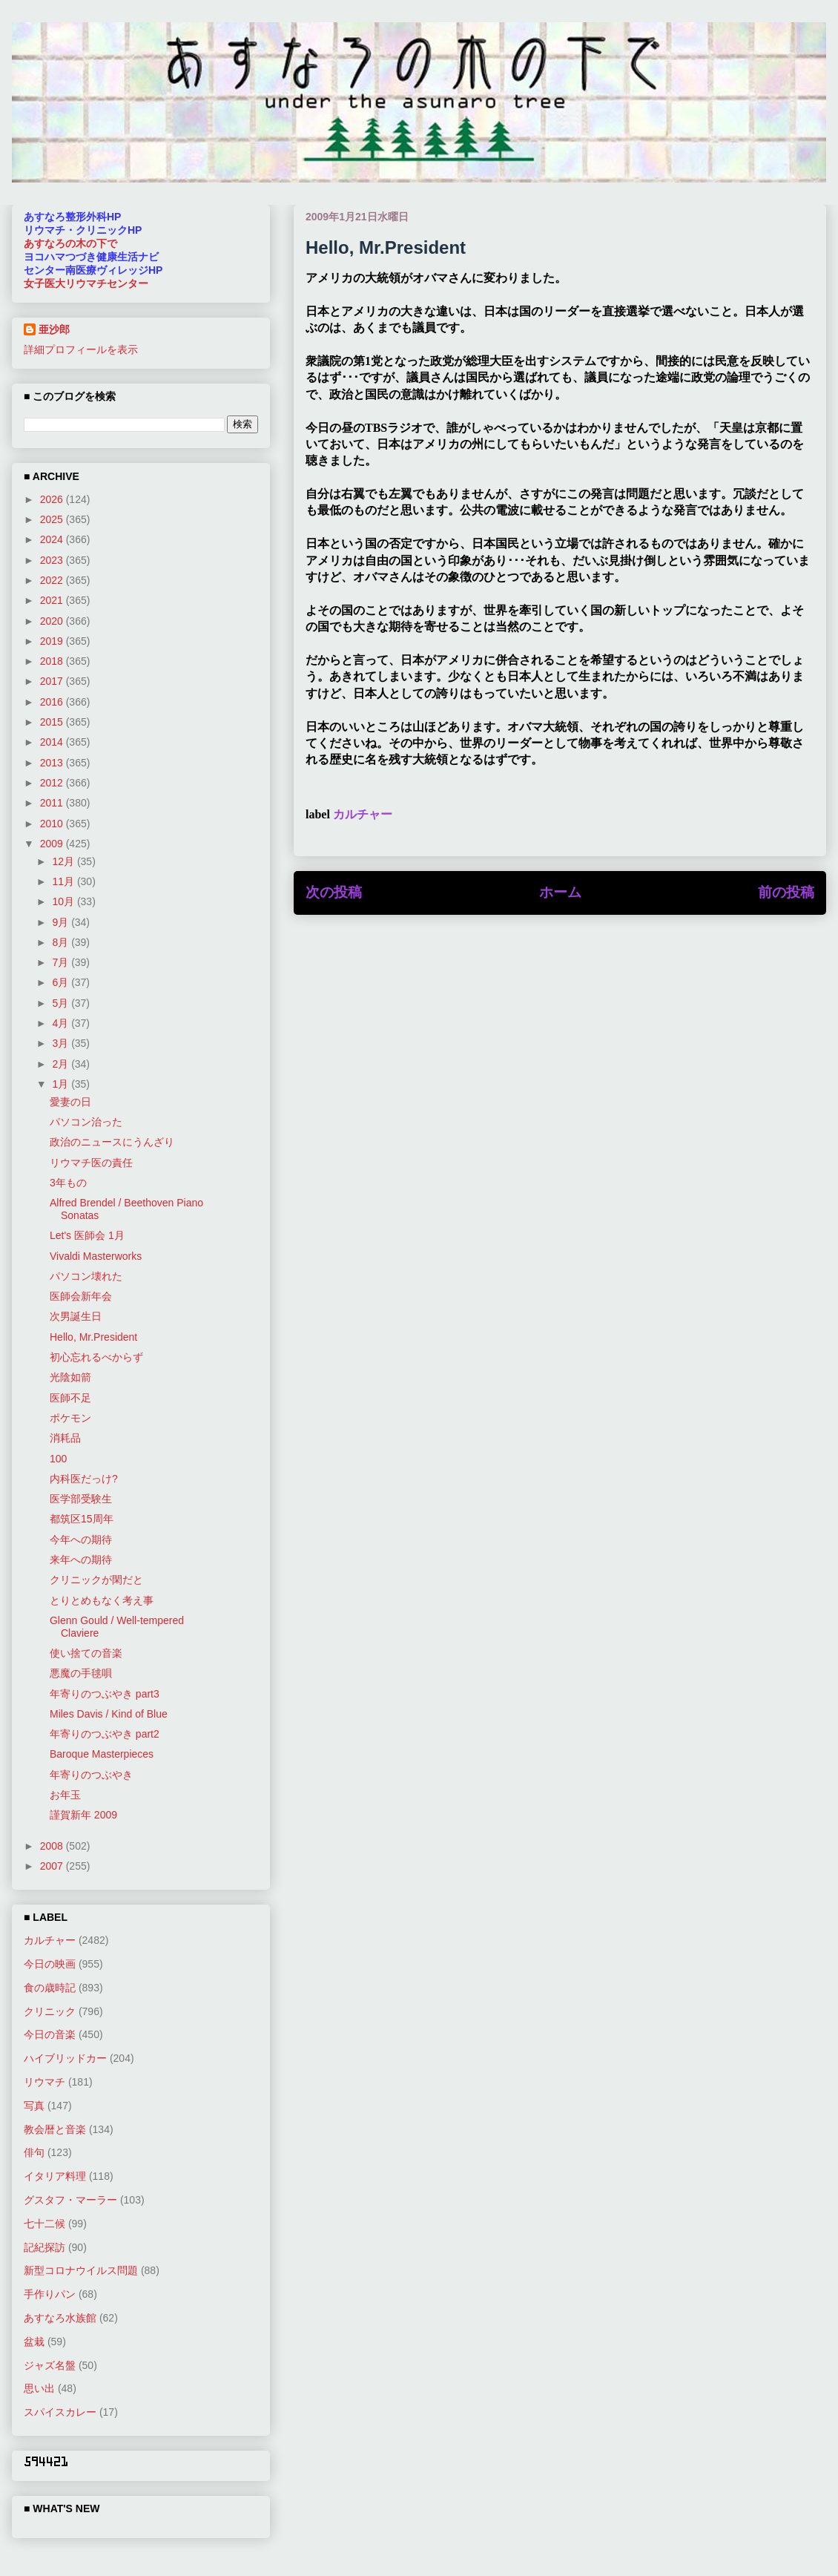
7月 (61, 962)
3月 (61, 1043)
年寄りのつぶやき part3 (104, 1694)
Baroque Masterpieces (102, 1754)
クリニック (50, 2011)
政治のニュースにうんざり (112, 1142)
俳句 (34, 2152)
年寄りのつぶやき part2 (104, 1734)
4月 (61, 1023)
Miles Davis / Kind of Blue (109, 1714)
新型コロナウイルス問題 (81, 2270)
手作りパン (50, 2294)
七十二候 (44, 2224)
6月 (61, 982)
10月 (64, 901)
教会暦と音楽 (55, 2129)
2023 (53, 560)
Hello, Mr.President (93, 1337)
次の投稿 (334, 892)
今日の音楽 (50, 2034)
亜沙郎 (54, 329)
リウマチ (44, 2082)
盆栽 (34, 2341)
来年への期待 (81, 1559)
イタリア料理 (55, 2176)
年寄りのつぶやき (91, 1775)
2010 (53, 823)
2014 (53, 742)
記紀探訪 (44, 2247)
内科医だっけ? (84, 1479)
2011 (53, 803)
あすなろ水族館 (60, 2318)
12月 (64, 861)
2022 (53, 580)
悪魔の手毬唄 (81, 1673)
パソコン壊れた (86, 1276)
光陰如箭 (70, 1377)
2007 (53, 1866)
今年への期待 (81, 1539)
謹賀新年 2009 (83, 1815)
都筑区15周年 (81, 1519)
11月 (64, 881)
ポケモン (70, 1418)
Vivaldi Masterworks (96, 1256)
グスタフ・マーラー (70, 2200)
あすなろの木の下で (70, 243)
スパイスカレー (60, 2412)
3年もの (68, 1183)
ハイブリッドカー (65, 2058)
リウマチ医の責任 (91, 1163)
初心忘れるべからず (96, 1357)
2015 (53, 722)
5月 (61, 1003)
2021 (53, 600)
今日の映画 (50, 1964)
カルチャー (362, 814)
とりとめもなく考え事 (102, 1600)
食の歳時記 (50, 1988)
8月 (61, 942)
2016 (53, 702)
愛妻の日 (70, 1102)
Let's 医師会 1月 (87, 1235)
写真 (34, 2106)
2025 (53, 519)
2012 (53, 783)
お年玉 (65, 1795)
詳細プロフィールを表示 (81, 349)
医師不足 (70, 1398)
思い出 (39, 2388)
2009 (53, 844)
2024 (53, 539)
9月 (61, 922)
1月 (61, 1084)
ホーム (560, 892)
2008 (53, 1846)
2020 (53, 621)
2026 (53, 499)
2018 (53, 661)
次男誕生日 (76, 1316)
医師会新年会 (81, 1296)
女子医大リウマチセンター (86, 283)
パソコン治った (86, 1122)
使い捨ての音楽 (86, 1653)
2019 (53, 641)
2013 (53, 763)
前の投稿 (786, 892)
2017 (53, 681)
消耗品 (65, 1438)
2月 (61, 1064)
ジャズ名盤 (50, 2365)
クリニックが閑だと (96, 1580)
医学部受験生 (81, 1499)
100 (58, 1459)
